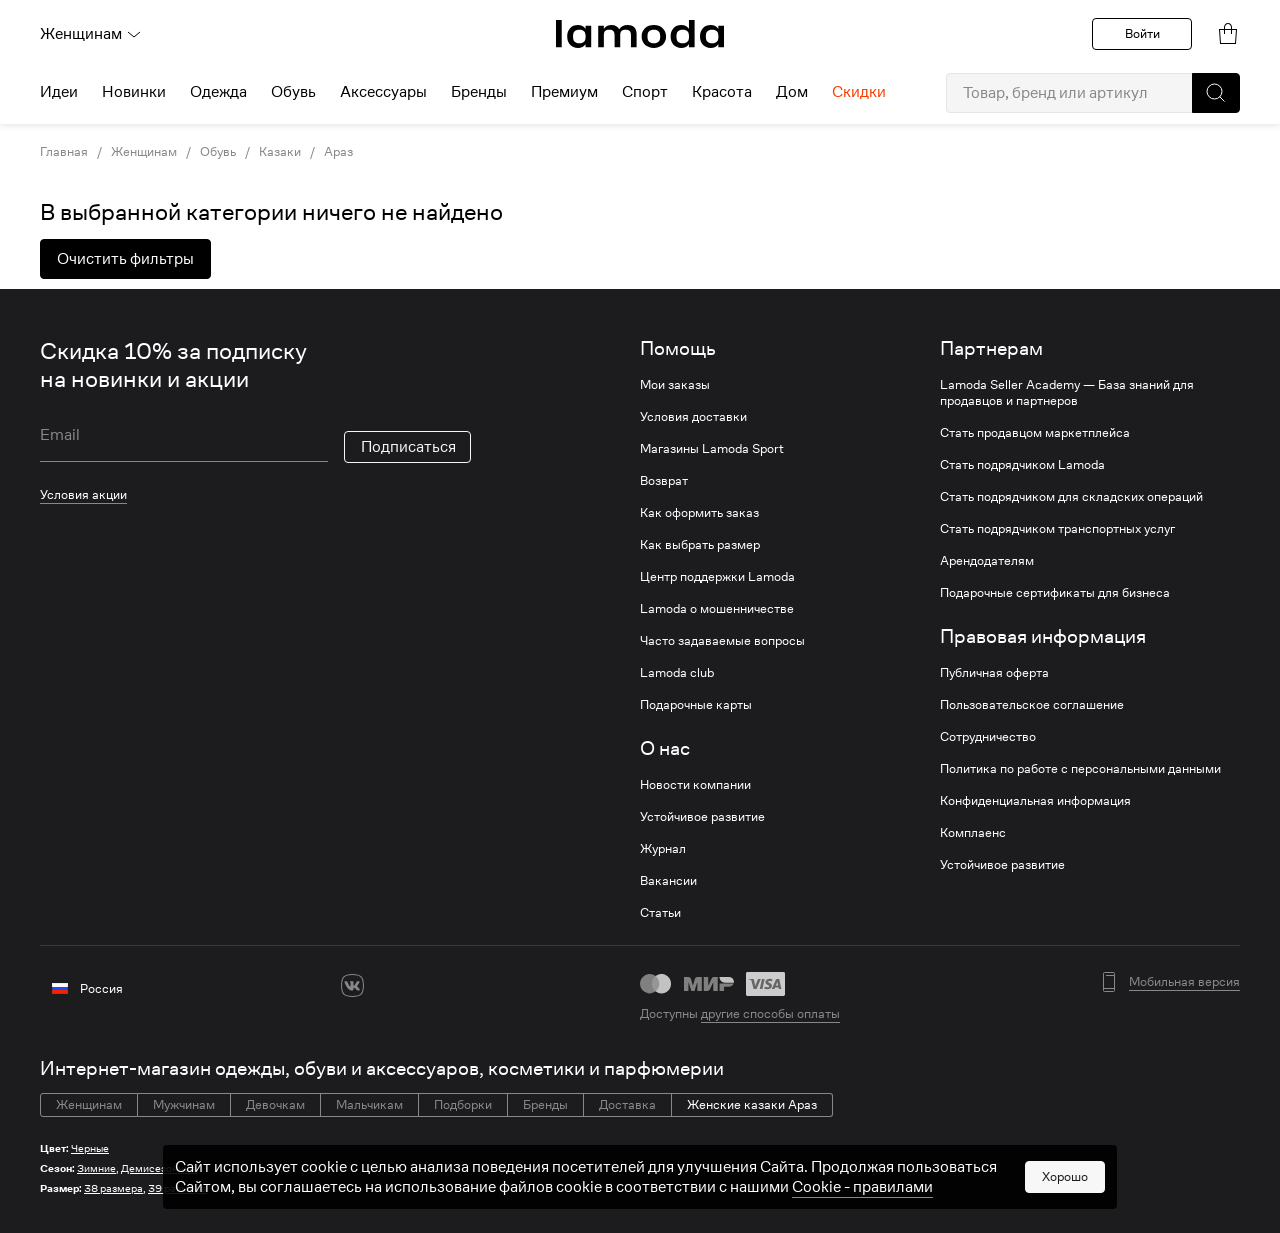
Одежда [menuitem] (218, 92)
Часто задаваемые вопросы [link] (722, 641)
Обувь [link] (218, 152)
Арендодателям (987, 561)
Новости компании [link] (695, 785)
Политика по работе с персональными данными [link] (1080, 769)
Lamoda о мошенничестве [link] (717, 609)
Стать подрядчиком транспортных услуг (1057, 529)
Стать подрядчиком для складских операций (1071, 497)
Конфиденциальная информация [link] (1035, 801)
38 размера (113, 1188)
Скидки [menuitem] (859, 92)
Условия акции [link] (83, 494)
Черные (90, 1148)
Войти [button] (1142, 33)
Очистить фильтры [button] (125, 259)
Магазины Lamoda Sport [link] (712, 449)
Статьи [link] (660, 913)
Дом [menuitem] (792, 92)
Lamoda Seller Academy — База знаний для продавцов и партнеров (1067, 393)
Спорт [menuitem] (645, 92)
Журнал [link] (663, 849)
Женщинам (91, 34)
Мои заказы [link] (675, 385)
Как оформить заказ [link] (699, 513)
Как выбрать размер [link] (700, 545)
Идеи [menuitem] (59, 92)
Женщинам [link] (144, 152)
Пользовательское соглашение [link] (1032, 705)
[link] (640, 34)
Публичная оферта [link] (994, 673)
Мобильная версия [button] (1184, 982)
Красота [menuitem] (722, 92)
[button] (1216, 93)
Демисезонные (159, 1168)
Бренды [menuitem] (479, 92)
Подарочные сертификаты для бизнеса (1055, 593)
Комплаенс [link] (973, 833)
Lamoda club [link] (677, 673)
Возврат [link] (664, 481)
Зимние (96, 1168)
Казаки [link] (280, 152)
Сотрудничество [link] (988, 737)
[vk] (352, 985)
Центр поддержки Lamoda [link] (717, 577)
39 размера (177, 1188)
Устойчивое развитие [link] (702, 817)
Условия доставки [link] (693, 417)
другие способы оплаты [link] (770, 1013)
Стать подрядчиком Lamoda (1022, 465)
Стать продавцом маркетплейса (1035, 433)
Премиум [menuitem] (564, 92)
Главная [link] (64, 152)
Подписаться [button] (408, 447)
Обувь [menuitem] (293, 92)
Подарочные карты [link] (696, 705)
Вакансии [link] (668, 881)
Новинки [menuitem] (134, 92)
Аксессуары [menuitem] (383, 92)
